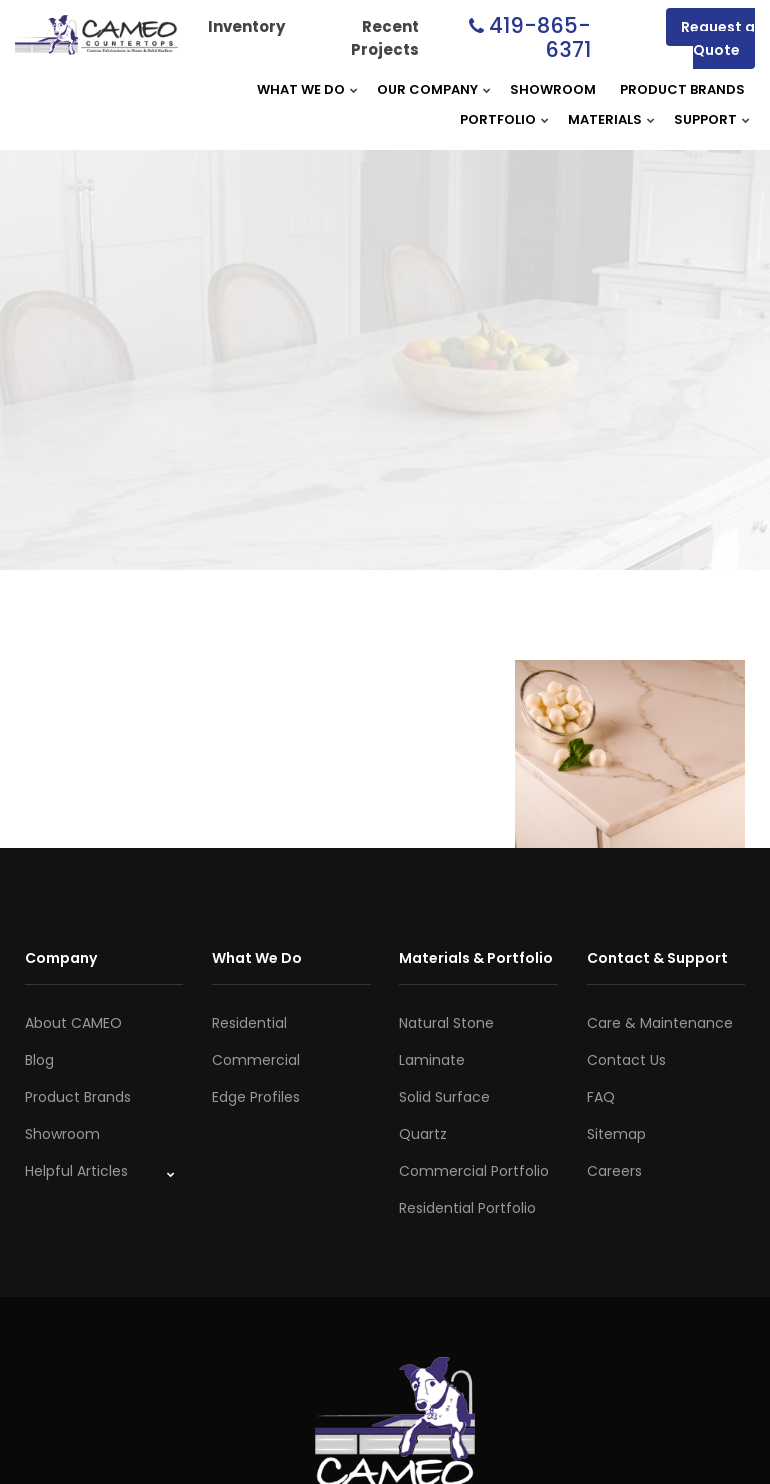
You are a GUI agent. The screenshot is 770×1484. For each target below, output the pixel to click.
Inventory (246, 26)
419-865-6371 (540, 37)
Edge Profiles (256, 1097)
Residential (249, 1023)
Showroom (553, 89)
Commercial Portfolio (474, 1171)
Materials (605, 119)
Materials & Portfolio (476, 958)
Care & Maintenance (660, 1023)
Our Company (427, 89)
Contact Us (626, 1060)
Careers (614, 1171)
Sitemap (616, 1134)
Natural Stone (446, 1023)
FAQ (601, 1097)
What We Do (301, 89)
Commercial (256, 1060)
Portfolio (498, 119)
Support (705, 119)
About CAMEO (73, 1023)
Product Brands (682, 89)
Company (61, 958)
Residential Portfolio (467, 1208)
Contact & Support (657, 958)
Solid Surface (444, 1097)
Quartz (423, 1134)
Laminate (432, 1060)
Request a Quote (718, 38)
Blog (39, 1060)
